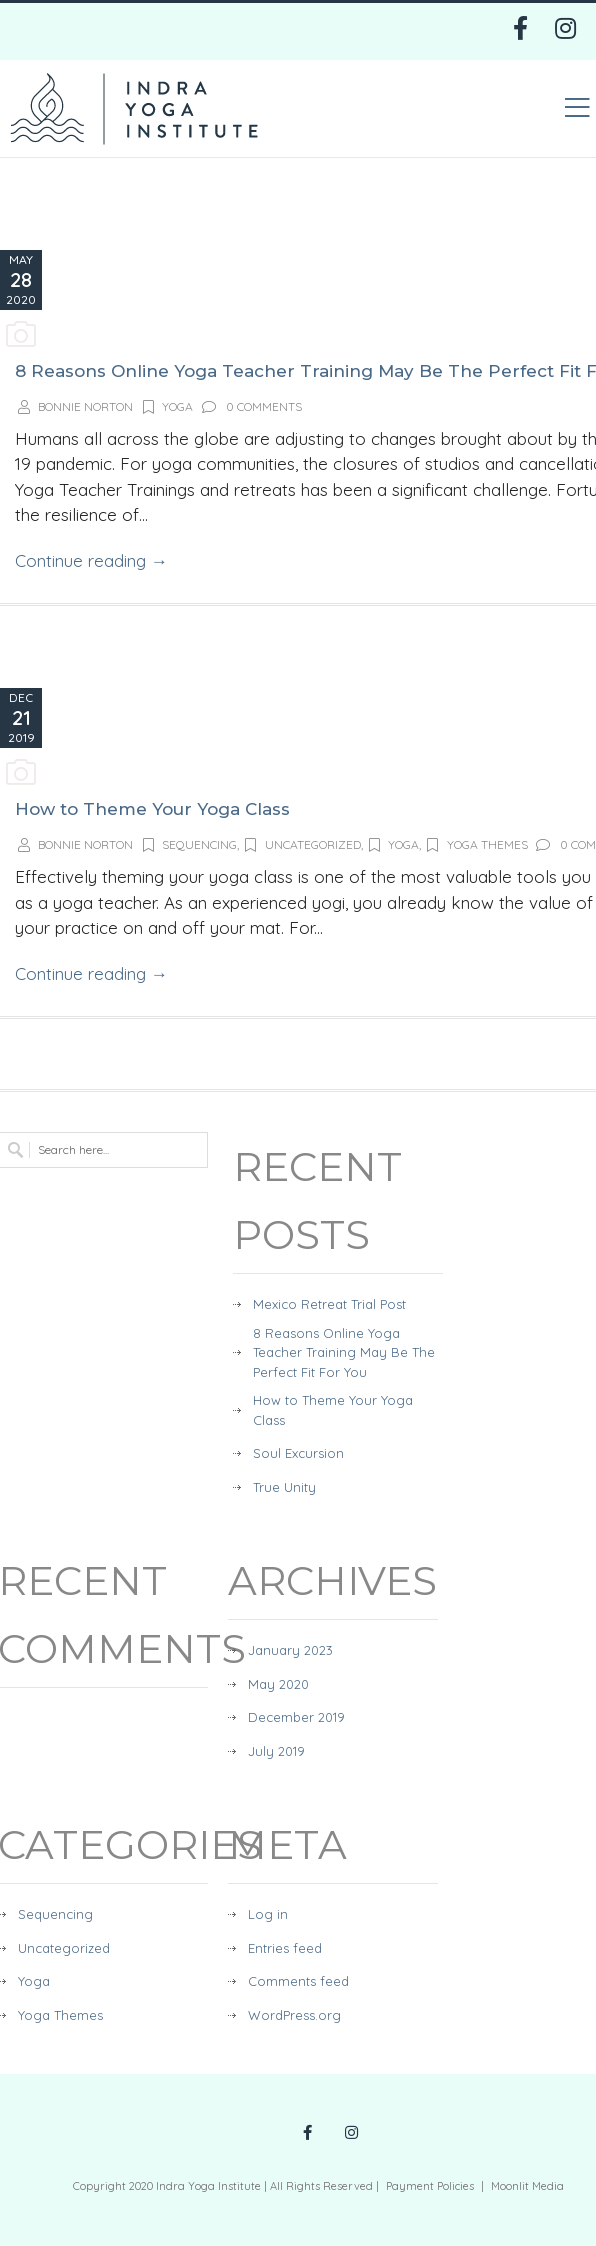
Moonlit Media (527, 2186)
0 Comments (251, 406)
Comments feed (298, 1981)
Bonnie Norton (85, 406)
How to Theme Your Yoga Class (152, 809)
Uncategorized (301, 844)
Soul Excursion (298, 1453)
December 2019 (296, 1717)
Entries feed (285, 1948)
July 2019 (276, 1751)
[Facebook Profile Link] (307, 2133)
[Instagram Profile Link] (351, 2133)
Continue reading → (91, 560)
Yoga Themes (476, 844)
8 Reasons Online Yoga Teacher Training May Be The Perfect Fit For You (344, 1352)
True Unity (284, 1487)
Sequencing (189, 844)
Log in (268, 1914)
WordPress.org (294, 2015)
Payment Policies (430, 2186)
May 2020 (278, 1684)
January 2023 (290, 1650)
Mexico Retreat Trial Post (329, 1304)
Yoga (167, 406)
